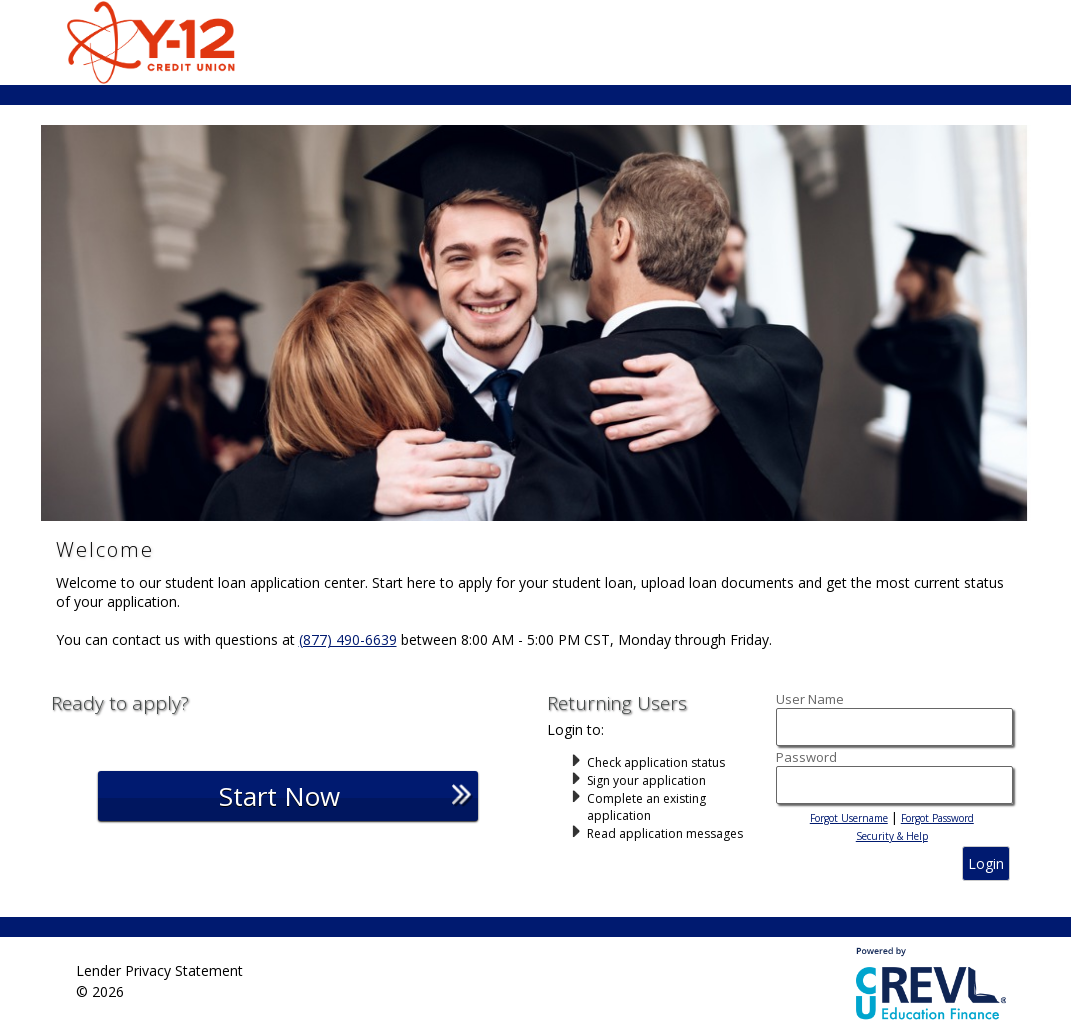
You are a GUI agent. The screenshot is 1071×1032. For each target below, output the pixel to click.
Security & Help (892, 836)
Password (806, 757)
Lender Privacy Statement (159, 969)
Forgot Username (849, 818)
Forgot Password (937, 818)
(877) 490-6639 (348, 639)
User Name (810, 699)
